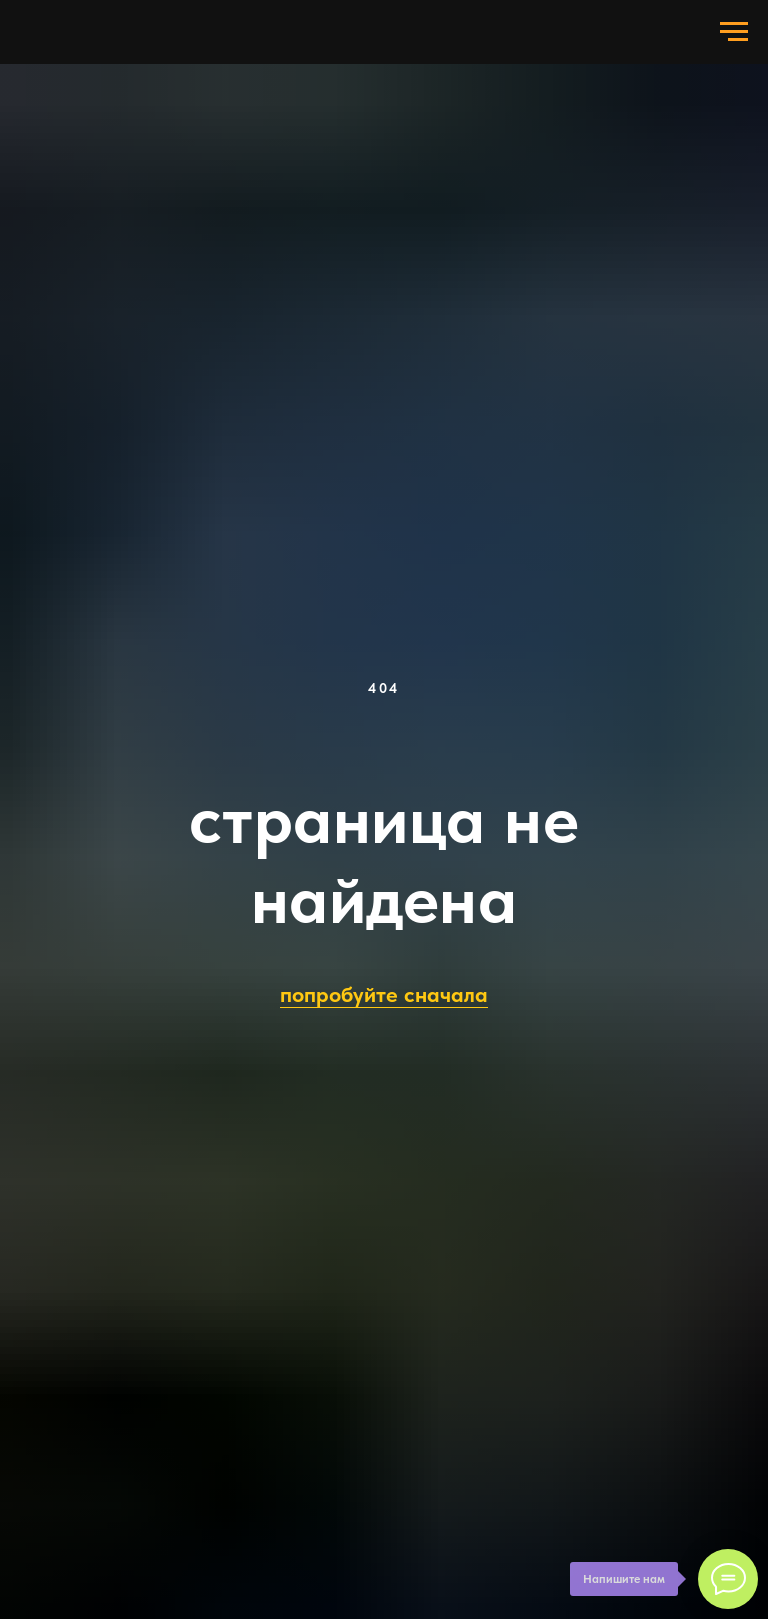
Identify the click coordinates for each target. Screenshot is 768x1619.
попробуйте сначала (384, 994)
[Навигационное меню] (734, 32)
